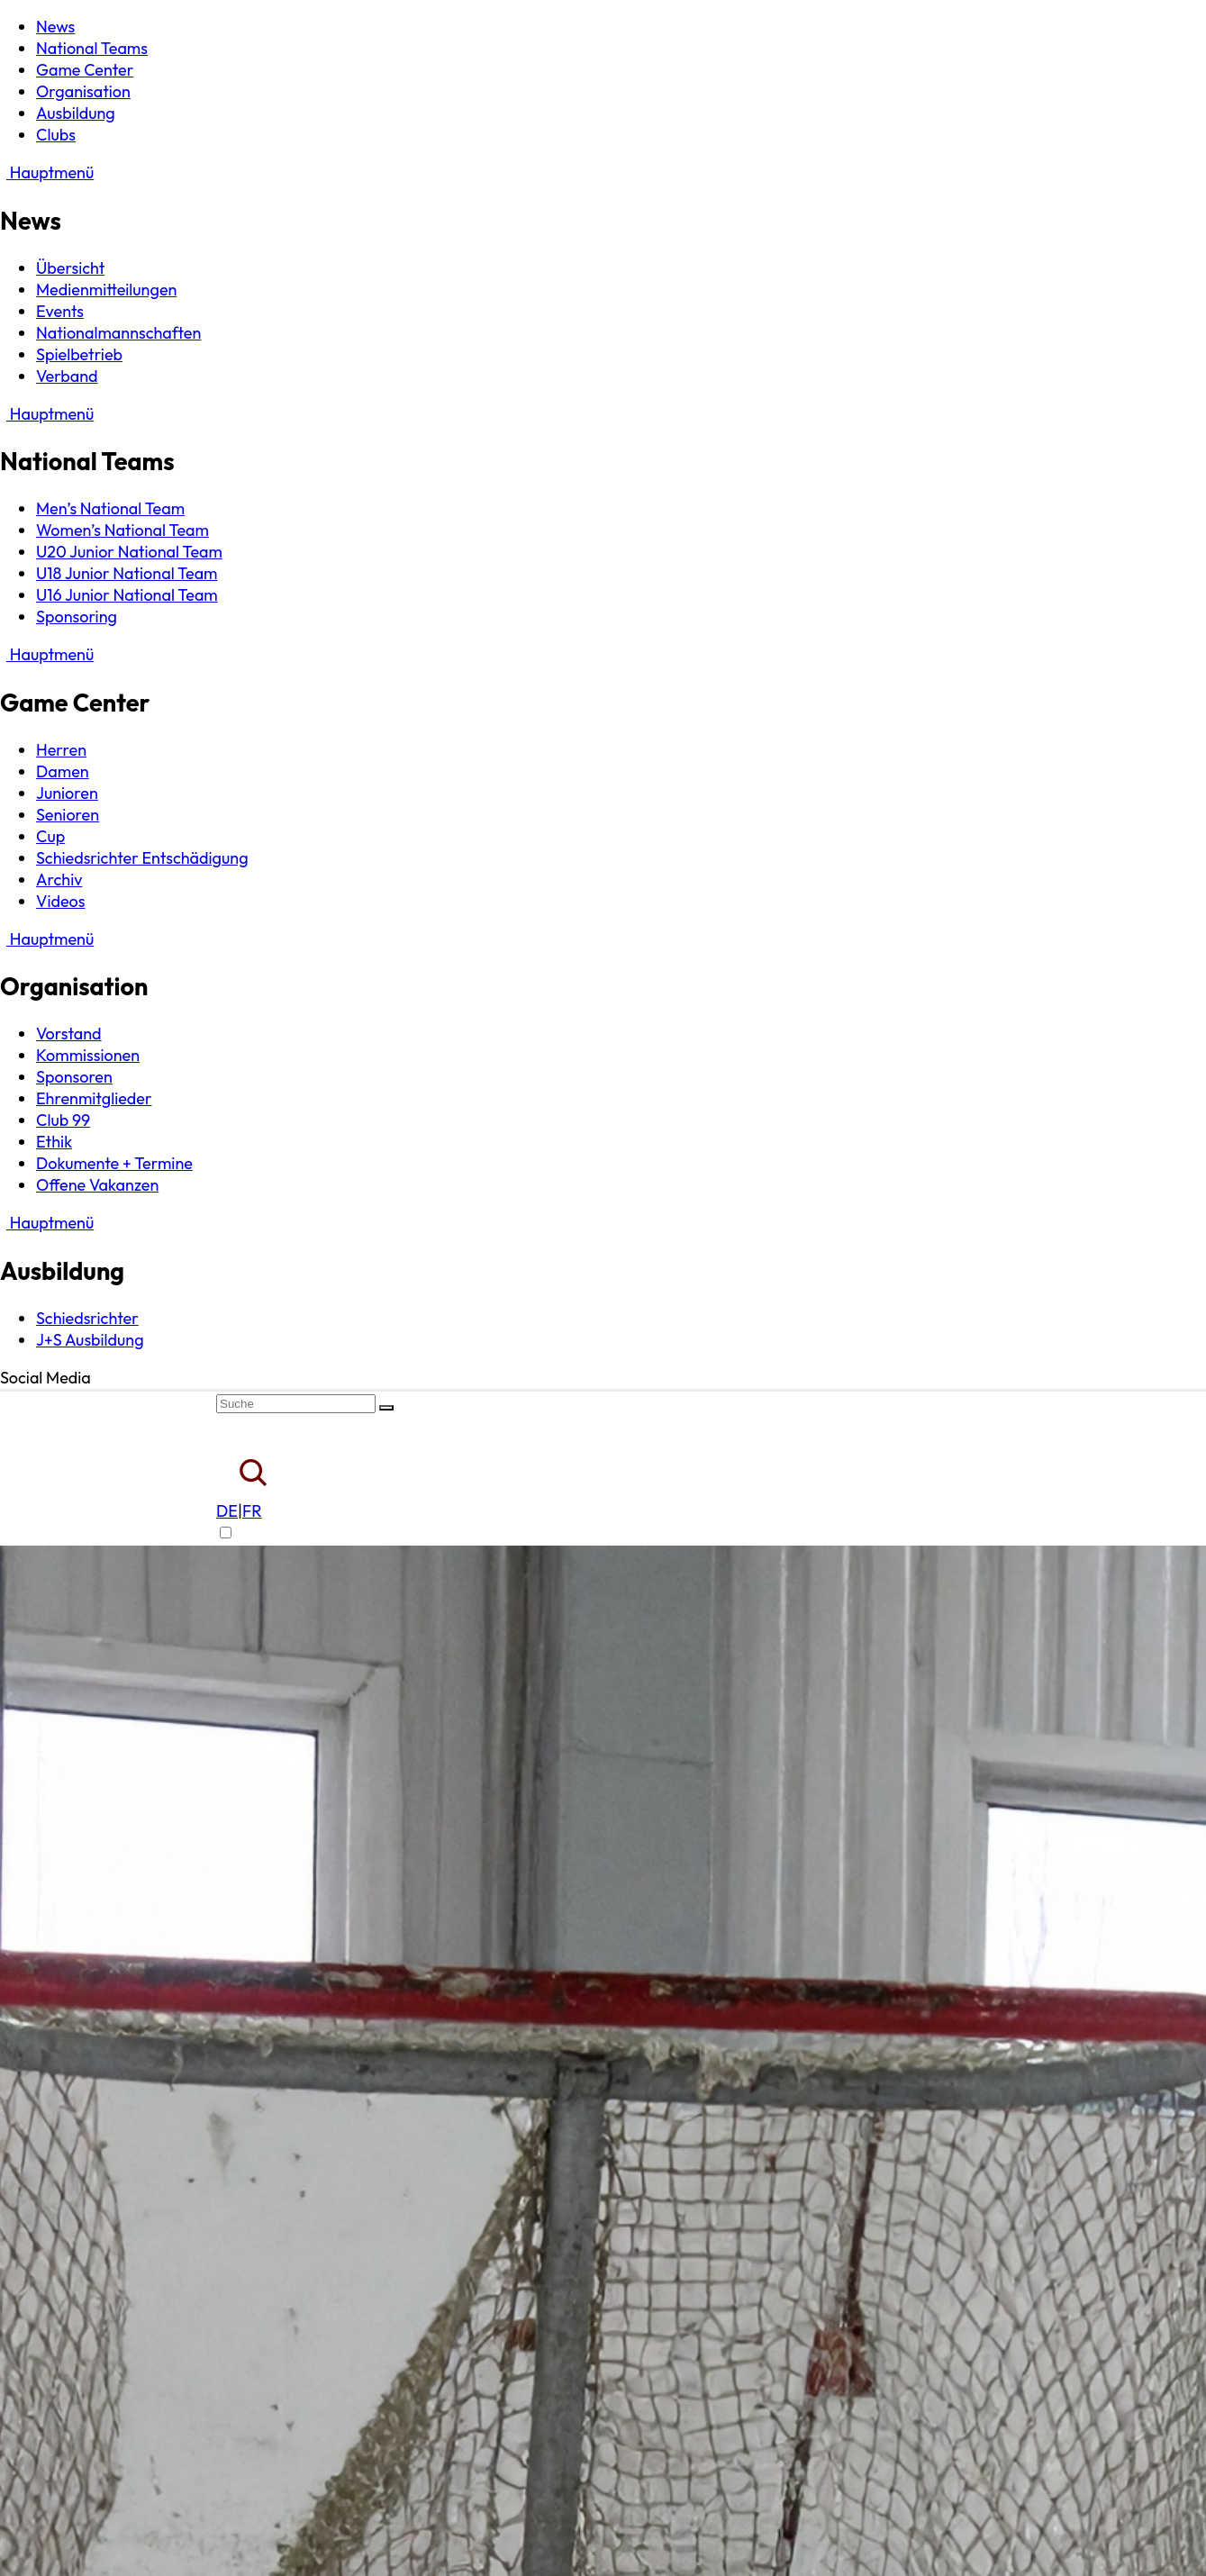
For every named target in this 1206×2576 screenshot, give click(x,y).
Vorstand (69, 1033)
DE (227, 1511)
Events (60, 311)
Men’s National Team (110, 508)
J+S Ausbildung (90, 1339)
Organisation (83, 91)
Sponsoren (74, 1076)
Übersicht (70, 268)
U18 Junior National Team (127, 573)
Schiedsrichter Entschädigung (142, 858)
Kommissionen (88, 1055)
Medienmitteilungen (106, 289)
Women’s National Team (122, 530)
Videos (60, 901)
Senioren (67, 814)
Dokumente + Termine (114, 1163)
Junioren (67, 793)
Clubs (56, 134)
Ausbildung (75, 113)
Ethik (54, 1141)
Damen (62, 771)
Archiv (59, 879)
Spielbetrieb (79, 354)
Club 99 (63, 1120)
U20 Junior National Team (129, 551)
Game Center (84, 69)
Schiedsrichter (87, 1318)
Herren (61, 749)
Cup (50, 836)
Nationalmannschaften (118, 332)
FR (252, 1511)
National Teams (92, 48)
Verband (67, 376)
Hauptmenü (47, 172)
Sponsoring (76, 616)
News (55, 26)
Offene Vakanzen (97, 1185)
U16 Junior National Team (127, 595)
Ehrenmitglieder (93, 1098)
